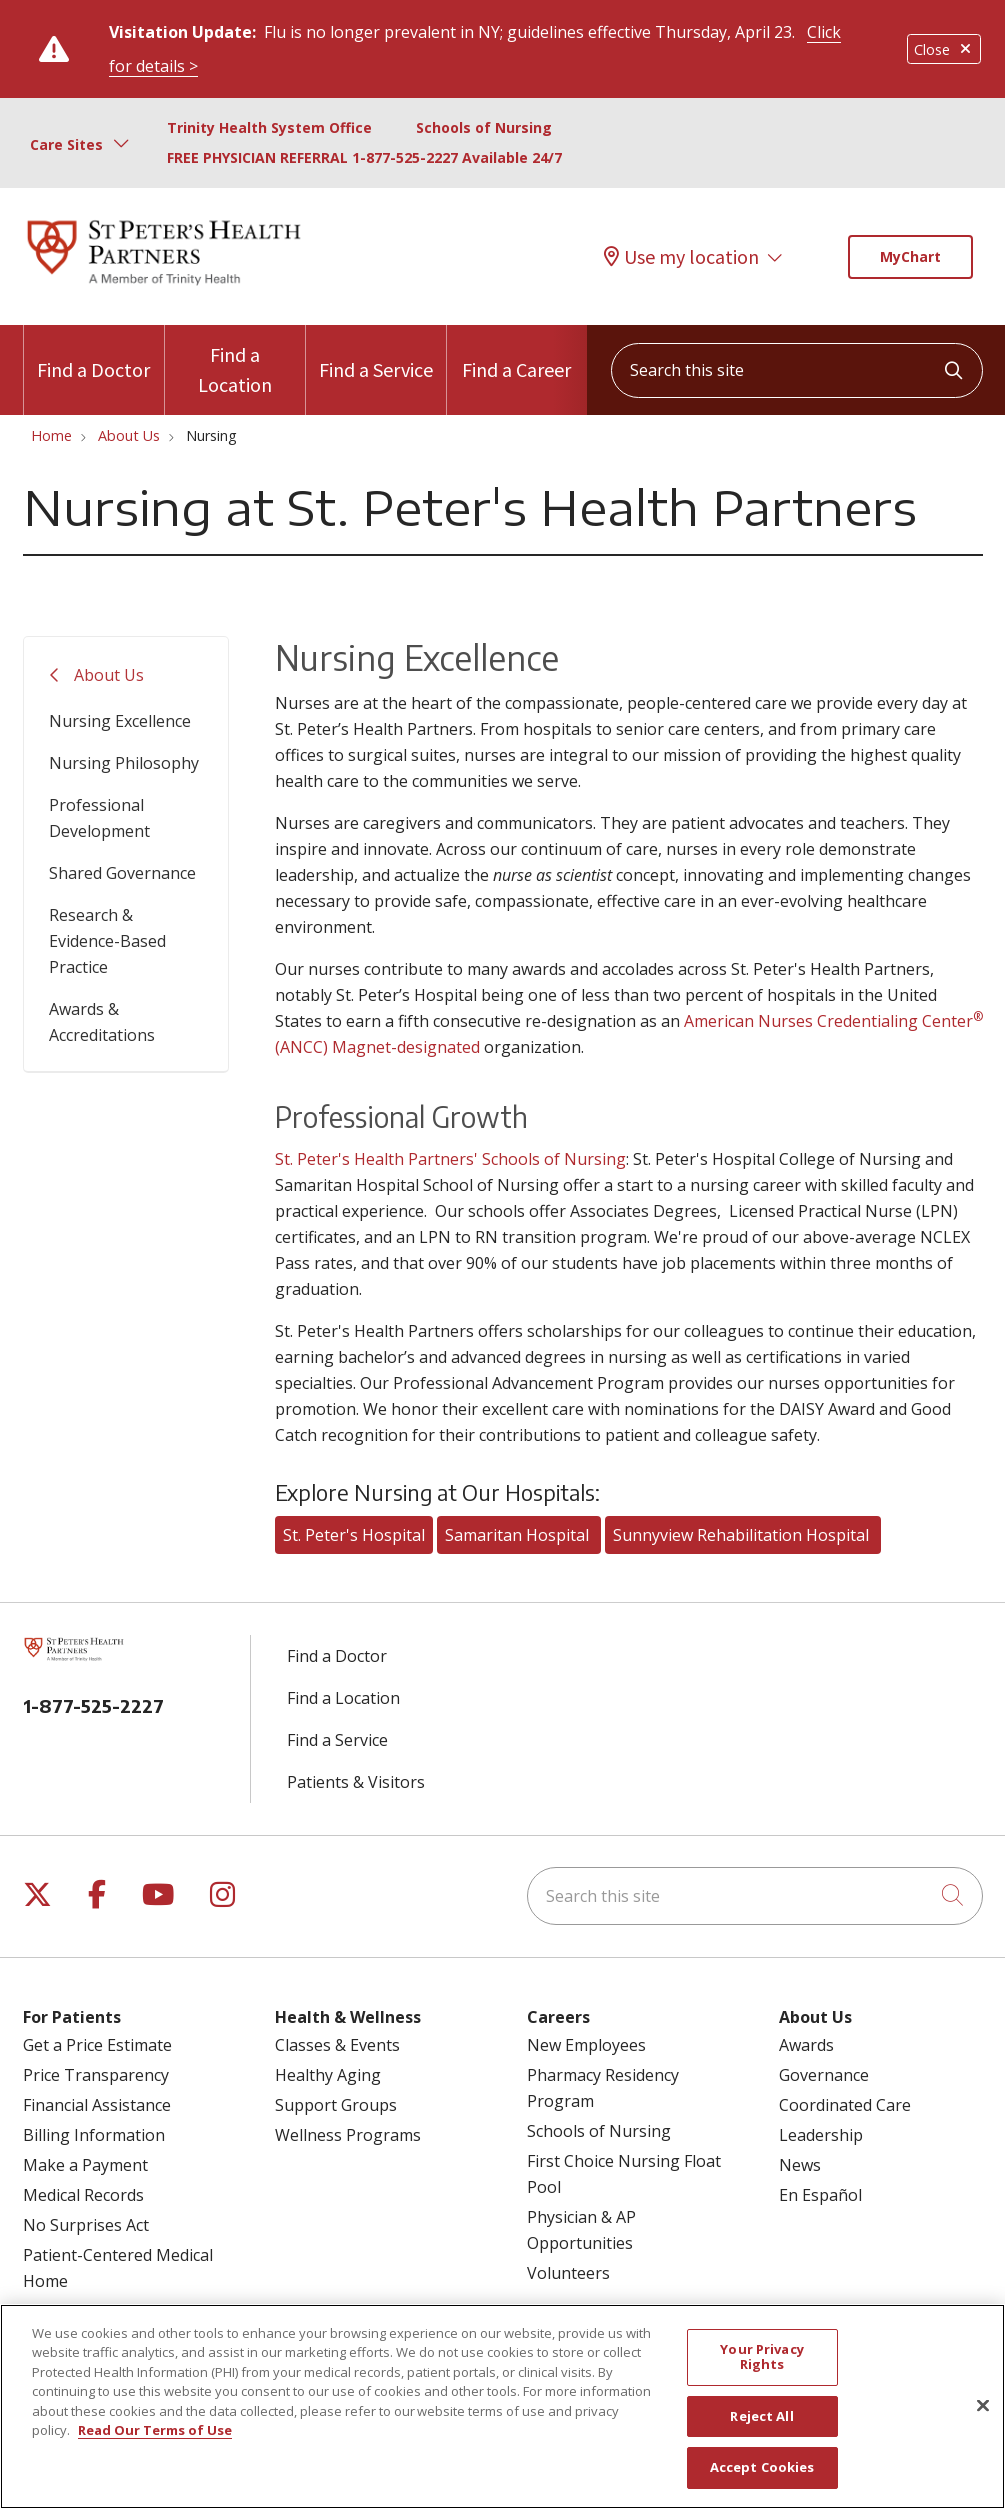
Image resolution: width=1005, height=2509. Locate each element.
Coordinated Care (845, 2105)
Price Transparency (96, 2075)
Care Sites (66, 144)
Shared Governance (122, 873)
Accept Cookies (762, 2479)
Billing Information (94, 2135)
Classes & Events (337, 2045)
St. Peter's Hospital (354, 1535)
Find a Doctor (93, 353)
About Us (109, 675)
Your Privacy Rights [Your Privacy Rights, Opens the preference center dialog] (762, 2368)
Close (944, 49)
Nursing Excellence (120, 721)
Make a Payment (85, 2165)
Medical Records (83, 2195)
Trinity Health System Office (269, 127)
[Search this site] (797, 370)
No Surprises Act (86, 2225)
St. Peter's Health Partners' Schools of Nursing (450, 1159)
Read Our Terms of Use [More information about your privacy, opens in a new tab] (155, 2442)
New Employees (586, 2045)
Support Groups (336, 2105)
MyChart (910, 256)
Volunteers (568, 2273)
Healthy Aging (328, 2075)
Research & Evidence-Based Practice (107, 941)
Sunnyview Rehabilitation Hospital (743, 1535)
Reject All (761, 2427)
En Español (820, 2195)
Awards (806, 2045)
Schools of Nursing (484, 127)
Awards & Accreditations (102, 1022)
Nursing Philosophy (124, 763)
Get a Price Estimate (97, 2045)
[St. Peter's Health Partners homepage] (164, 287)
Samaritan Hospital (519, 1535)
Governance (824, 2075)
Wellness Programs (348, 2135)
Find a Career (516, 353)
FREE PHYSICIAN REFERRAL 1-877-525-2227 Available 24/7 (364, 157)
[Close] (983, 2417)
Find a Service (376, 353)
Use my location (681, 256)
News (800, 2165)
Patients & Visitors (356, 1782)
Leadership (821, 2135)
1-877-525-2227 (93, 1705)
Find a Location (235, 361)
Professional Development (99, 818)
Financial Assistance (97, 2105)
